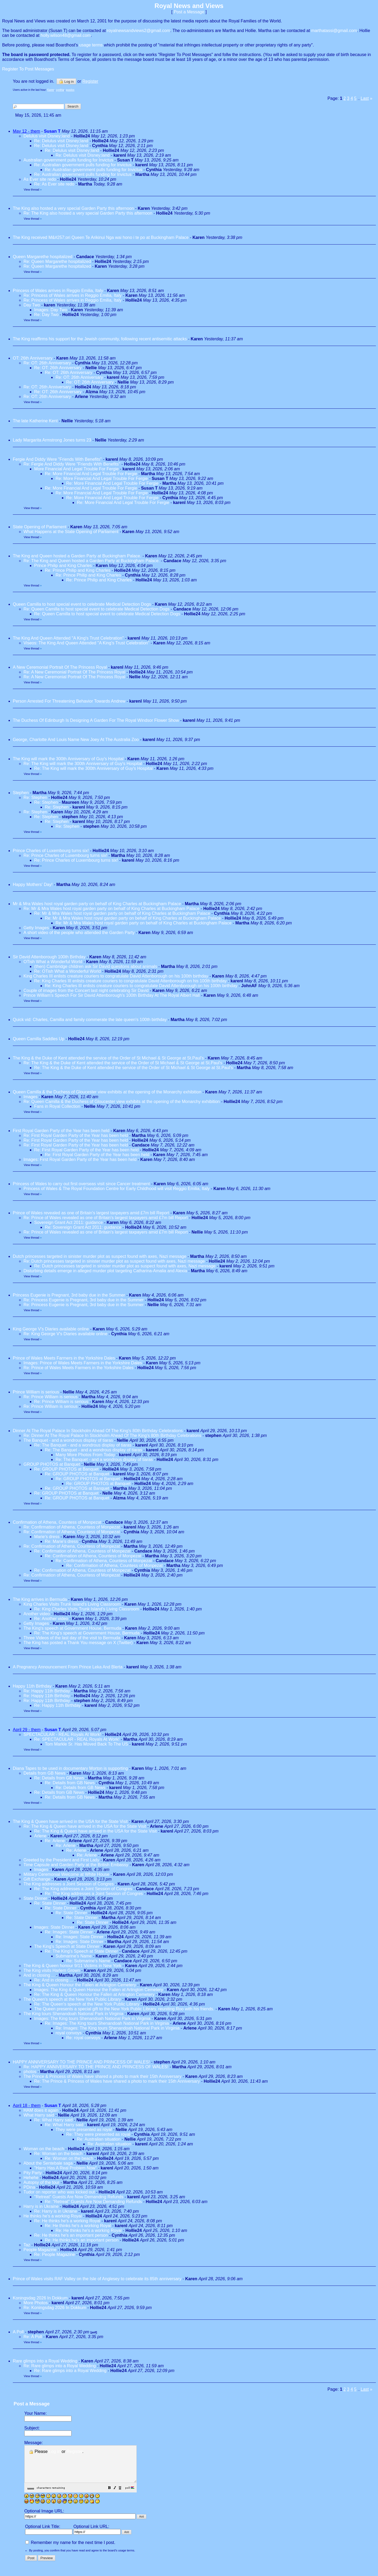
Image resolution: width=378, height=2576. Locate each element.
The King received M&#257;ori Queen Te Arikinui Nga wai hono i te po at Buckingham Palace (101, 237)
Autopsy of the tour (41, 2182)
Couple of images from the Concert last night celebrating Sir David (86, 990)
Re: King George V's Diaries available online (66, 1334)
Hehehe (30, 2177)
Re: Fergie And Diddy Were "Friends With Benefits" (71, 464)
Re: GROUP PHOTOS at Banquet (66, 1469)
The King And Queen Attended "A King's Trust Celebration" (68, 638)
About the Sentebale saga (48, 2163)
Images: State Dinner (54, 1927)
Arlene (40, 1836)
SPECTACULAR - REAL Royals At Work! (62, 1734)
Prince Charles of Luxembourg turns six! (51, 850)
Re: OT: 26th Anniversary (47, 363)
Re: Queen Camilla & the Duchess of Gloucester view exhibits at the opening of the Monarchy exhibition (121, 1101)
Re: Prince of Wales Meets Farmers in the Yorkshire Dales (78, 1367)
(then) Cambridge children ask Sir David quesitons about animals (95, 966)
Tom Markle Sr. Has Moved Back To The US (86, 1744)
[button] (123, 2495)
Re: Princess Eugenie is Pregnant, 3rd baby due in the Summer (83, 1300)
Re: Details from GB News (59, 1778)
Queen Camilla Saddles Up (38, 1039)
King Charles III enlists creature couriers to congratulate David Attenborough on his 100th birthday (115, 976)
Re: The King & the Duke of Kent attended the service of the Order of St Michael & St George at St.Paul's (122, 1063)
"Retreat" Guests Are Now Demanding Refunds (78, 2197)
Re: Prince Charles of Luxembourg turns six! (65, 855)
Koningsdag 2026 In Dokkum (40, 2298)
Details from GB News (44, 1773)
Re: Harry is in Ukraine (56, 2211)
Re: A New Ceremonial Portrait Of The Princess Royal (75, 672)
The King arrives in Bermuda (40, 1599)
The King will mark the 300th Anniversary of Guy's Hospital (69, 759)
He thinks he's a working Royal (52, 2216)
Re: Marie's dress (61, 1541)
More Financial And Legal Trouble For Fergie (76, 469)
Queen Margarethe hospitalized (42, 256)
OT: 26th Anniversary (33, 358)
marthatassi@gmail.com (334, 30)
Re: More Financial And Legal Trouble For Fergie (91, 473)
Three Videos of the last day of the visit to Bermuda (71, 1638)
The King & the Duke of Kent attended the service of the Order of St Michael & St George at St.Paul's (108, 1058)
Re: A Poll (32, 2336)
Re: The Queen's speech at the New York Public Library (86, 2004)
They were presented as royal (84, 2129)
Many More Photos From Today (85, 1454)
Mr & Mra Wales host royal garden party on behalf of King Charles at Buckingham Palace (97, 903)
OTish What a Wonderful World (52, 961)
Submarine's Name (74, 1956)
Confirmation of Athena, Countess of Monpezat (57, 1522)
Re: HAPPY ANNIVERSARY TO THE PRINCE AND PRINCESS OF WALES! (95, 2067)
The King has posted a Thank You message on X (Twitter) (78, 1642)
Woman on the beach (43, 2148)
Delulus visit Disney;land (46, 136)
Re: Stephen (35, 797)
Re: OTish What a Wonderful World (67, 971)
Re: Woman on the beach (58, 2153)
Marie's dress (47, 1536)
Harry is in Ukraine (41, 2206)
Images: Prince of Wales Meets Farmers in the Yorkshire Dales (82, 1363)
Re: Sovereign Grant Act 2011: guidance (83, 1227)
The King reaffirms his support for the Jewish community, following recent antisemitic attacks (100, 339)
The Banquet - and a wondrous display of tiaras (68, 1440)
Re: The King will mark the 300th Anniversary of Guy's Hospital (83, 763)
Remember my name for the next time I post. (70, 2549)
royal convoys (69, 2033)
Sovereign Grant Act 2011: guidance (68, 1222)
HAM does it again (40, 2110)
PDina (29, 2187)
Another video (36, 1614)
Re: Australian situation (99, 2139)
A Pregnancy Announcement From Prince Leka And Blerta (68, 1667)
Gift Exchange (36, 1879)
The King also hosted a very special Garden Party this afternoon (73, 208)
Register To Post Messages (28, 69)
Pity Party (32, 2173)
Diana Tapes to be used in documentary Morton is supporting (71, 1768)
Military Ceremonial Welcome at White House (66, 1874)
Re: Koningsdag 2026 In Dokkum (54, 2307)
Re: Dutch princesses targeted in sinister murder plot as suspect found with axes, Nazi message (114, 1261)
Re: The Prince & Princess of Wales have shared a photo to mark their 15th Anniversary (117, 2081)
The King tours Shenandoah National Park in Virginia (73, 2013)
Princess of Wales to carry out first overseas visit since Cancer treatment (82, 1183)
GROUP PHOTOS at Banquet (51, 1464)
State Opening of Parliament (39, 527)
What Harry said (38, 2115)
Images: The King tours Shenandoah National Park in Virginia (92, 2018)
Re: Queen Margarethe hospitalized (57, 261)
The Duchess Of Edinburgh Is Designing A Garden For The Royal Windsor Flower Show (96, 720)
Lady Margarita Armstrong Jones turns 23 (52, 440)
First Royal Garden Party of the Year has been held (61, 1130)
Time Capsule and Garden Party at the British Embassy (75, 1864)
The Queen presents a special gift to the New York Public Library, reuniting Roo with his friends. (124, 2009)
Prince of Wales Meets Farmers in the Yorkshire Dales (64, 1358)
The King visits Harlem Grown (51, 1970)
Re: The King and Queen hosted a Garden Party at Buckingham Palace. (91, 560)
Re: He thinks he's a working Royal (67, 2221)
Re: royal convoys (83, 2037)
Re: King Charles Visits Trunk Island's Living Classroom (86, 1609)
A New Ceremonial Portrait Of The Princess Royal (60, 667)
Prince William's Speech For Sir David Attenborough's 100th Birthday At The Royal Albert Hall (111, 995)
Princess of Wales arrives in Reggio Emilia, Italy (58, 290)
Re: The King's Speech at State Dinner (81, 1951)
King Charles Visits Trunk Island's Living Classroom (72, 1604)
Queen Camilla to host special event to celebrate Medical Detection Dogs (82, 604)
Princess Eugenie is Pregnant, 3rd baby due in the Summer (69, 1295)
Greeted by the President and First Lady (61, 1860)
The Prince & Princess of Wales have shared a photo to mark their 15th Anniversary (102, 2076)
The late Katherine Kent (35, 421)
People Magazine (40, 2249)
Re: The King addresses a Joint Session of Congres (83, 1888)
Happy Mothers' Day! (33, 884)
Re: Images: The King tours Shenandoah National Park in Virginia (107, 2023)
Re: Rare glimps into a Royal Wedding (59, 2366)
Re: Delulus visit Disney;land (61, 141)
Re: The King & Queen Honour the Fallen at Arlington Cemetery (94, 1994)
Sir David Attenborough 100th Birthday (49, 957)
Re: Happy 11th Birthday (47, 1691)
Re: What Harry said (53, 2120)
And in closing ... (39, 1975)
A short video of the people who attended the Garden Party (79, 932)
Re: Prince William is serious (50, 1397)
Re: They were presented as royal (98, 2134)
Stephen (21, 792)
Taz (26, 2245)
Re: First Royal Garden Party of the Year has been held (75, 1135)
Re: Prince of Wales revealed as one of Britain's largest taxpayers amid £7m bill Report (105, 1217)
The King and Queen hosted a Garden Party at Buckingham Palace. (77, 556)
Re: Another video (51, 1618)
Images (30, 1096)
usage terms (91, 45)
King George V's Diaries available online (51, 1329)
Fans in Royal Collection (57, 1106)
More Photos (35, 2303)
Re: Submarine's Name (88, 1961)
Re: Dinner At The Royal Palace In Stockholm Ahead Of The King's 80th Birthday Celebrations (112, 1435)
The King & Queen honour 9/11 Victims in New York (72, 1965)
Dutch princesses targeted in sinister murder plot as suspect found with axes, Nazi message (100, 1256)
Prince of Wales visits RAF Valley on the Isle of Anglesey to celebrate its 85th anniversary (97, 2278)
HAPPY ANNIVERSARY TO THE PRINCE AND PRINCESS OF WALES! (81, 2062)
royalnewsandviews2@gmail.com (138, 30)
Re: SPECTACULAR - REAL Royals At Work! (77, 1739)
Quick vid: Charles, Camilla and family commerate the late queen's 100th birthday (90, 1019)
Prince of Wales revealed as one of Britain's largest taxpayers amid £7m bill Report (91, 1213)
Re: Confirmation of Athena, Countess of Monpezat (71, 1527)
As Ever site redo (39, 179)
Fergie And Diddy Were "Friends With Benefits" (57, 459)
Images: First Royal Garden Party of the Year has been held (79, 1159)
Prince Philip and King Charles (63, 565)
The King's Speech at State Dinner (67, 1946)
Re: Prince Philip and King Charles (77, 570)
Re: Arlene (55, 1840)
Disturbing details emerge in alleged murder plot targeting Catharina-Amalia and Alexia (105, 1271)
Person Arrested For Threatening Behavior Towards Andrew (69, 701)
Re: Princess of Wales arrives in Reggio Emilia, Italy (72, 295)
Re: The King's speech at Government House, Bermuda (87, 1633)
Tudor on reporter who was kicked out (59, 2192)
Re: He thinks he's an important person (71, 2235)
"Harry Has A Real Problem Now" (65, 2168)
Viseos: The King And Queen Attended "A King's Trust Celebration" (86, 643)
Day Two (31, 305)
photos (29, 2071)
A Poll (18, 2332)
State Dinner (35, 1898)
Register (74, 2451)
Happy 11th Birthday (33, 1686)
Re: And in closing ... (53, 1980)
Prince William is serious (36, 1392)
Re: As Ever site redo (54, 184)
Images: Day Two (50, 310)
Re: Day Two (46, 314)
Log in (66, 81)
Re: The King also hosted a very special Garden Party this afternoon (87, 213)
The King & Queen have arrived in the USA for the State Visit (70, 1821)
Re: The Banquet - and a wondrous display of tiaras (82, 1445)
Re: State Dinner (50, 1903)
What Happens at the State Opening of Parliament (71, 531)
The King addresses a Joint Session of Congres (68, 1884)
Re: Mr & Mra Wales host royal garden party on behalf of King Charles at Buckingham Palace (111, 908)
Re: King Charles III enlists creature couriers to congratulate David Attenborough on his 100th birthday (130, 981)
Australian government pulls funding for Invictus (68, 160)
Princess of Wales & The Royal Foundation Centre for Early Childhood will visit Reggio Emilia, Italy (116, 1188)
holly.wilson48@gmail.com (66, 35)
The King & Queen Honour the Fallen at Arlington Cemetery (79, 1985)
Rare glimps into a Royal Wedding (45, 2361)
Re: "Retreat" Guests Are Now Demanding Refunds (93, 2201)
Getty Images (36, 927)
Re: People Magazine (54, 2254)
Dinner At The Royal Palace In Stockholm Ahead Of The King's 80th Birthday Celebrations (98, 1430)
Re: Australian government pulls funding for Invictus (83, 165)
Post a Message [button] (189, 12)
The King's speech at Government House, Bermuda (72, 1628)
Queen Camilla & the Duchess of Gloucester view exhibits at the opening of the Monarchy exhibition (107, 1092)
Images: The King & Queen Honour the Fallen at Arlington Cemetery (98, 1989)
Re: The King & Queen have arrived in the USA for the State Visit (84, 1826)
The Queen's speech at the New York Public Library (72, 1999)
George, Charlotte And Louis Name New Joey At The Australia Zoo (76, 739)
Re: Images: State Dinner (69, 1932)
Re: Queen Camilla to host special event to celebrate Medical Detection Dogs (96, 609)
